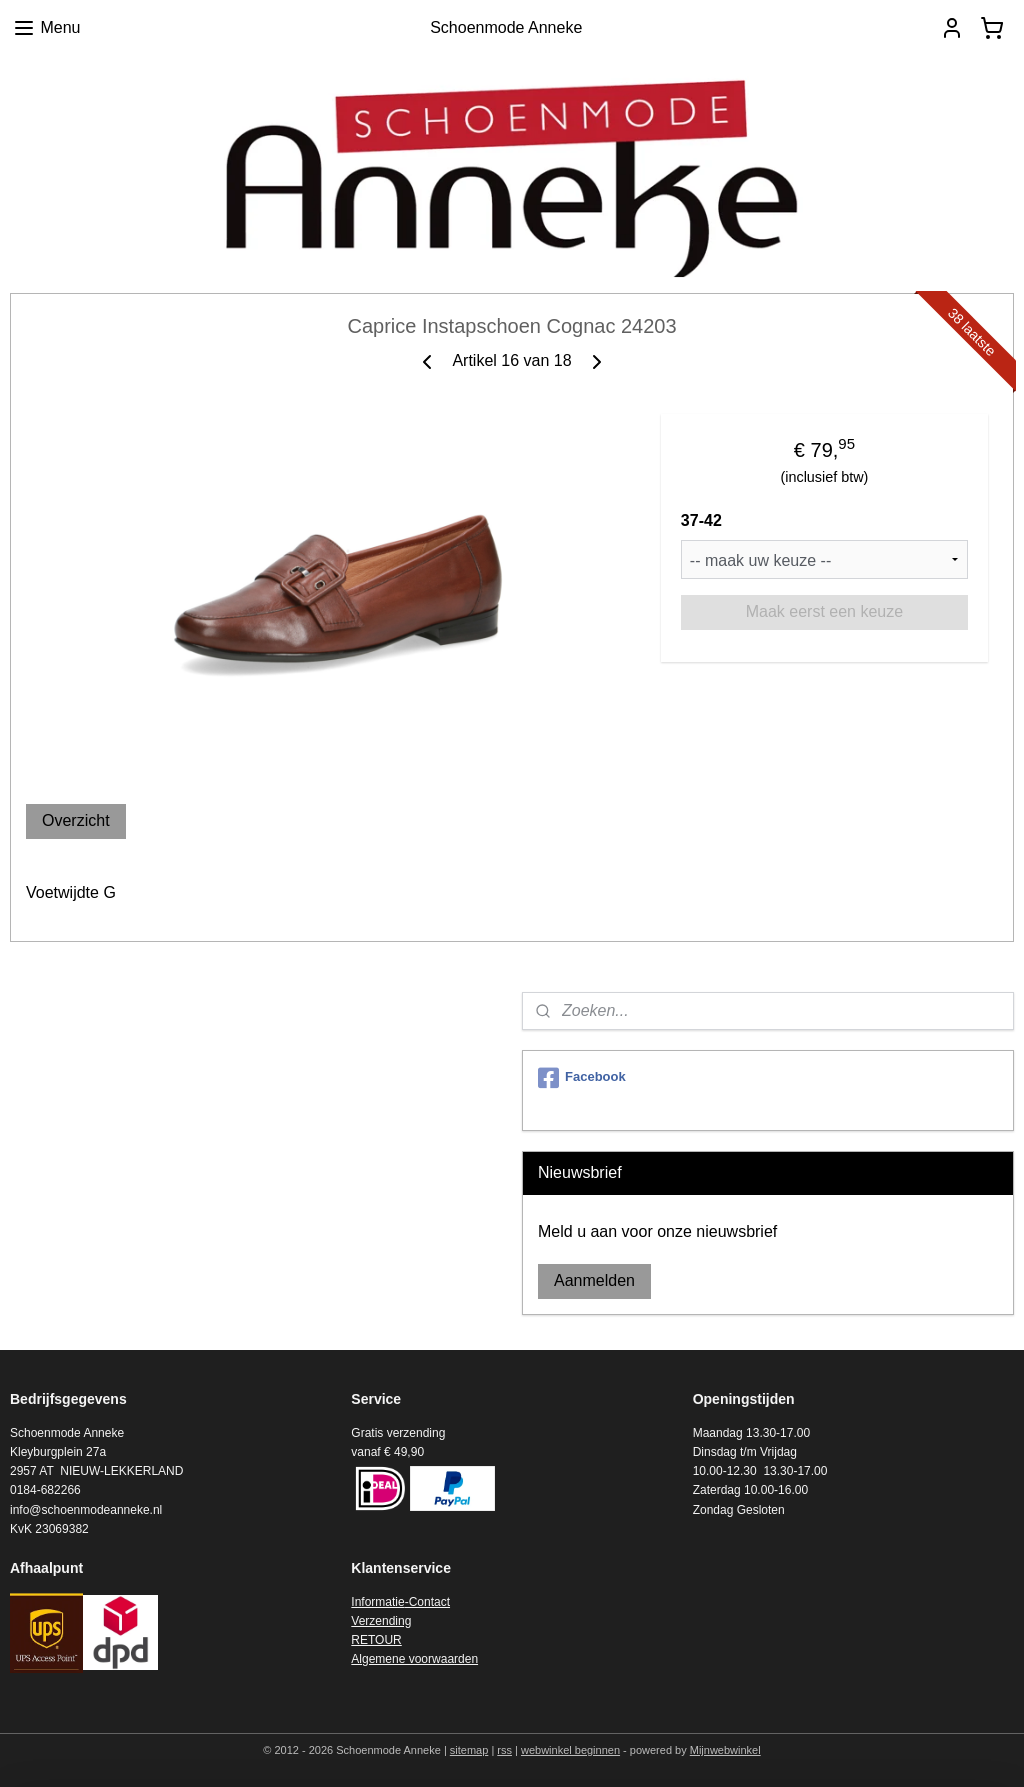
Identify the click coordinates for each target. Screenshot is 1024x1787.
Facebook (582, 1078)
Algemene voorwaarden (414, 1659)
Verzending (381, 1621)
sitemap (469, 1750)
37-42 (701, 520)
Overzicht (76, 820)
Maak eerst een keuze (824, 611)
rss (504, 1750)
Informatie (377, 1602)
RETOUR (376, 1640)
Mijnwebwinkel (725, 1750)
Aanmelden (594, 1280)
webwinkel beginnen (570, 1750)
